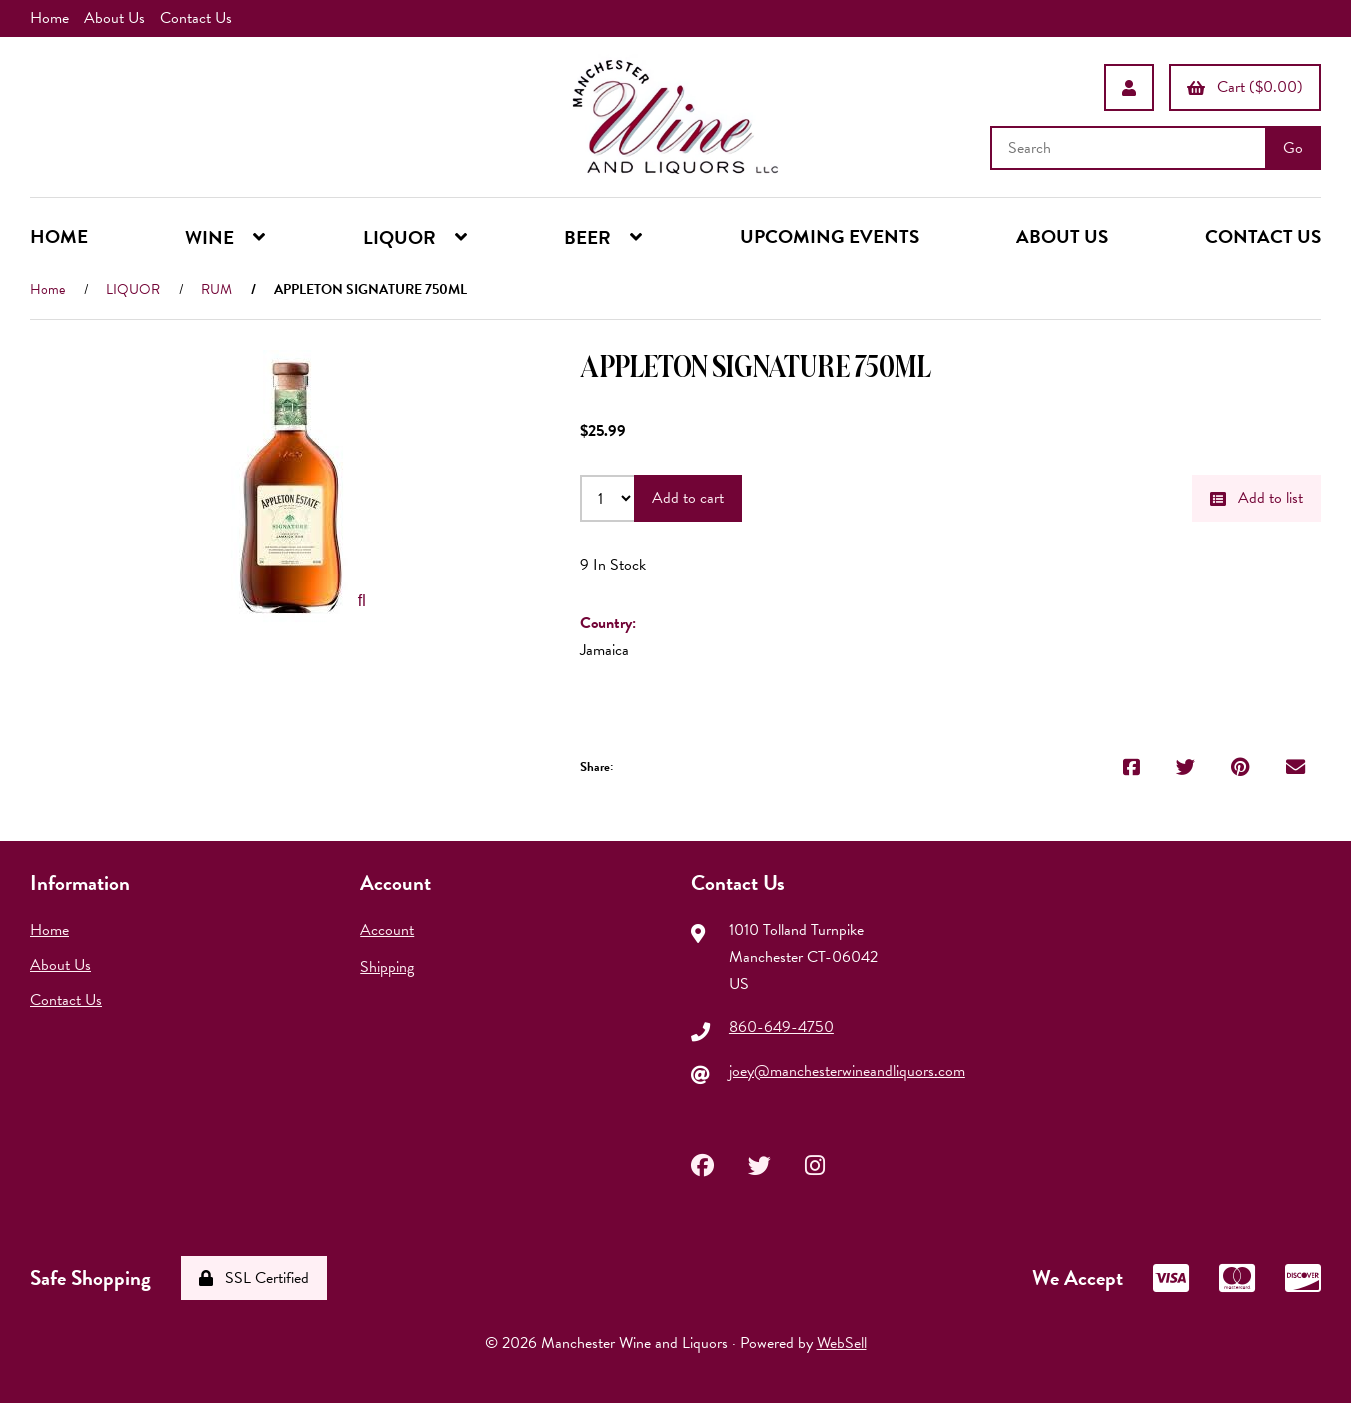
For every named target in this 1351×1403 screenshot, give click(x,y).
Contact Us (196, 18)
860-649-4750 (781, 1027)
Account (387, 930)
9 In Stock (613, 565)
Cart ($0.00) (1245, 87)
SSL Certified (254, 1278)
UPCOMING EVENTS (829, 236)
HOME (59, 236)
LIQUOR (133, 289)
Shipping (387, 967)
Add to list (1256, 498)
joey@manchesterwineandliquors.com (847, 1071)
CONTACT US (1263, 236)
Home (49, 18)
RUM (216, 289)
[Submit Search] (1293, 148)
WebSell (842, 1343)
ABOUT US (1062, 236)
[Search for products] (1130, 148)
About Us (114, 18)
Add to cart (688, 498)
